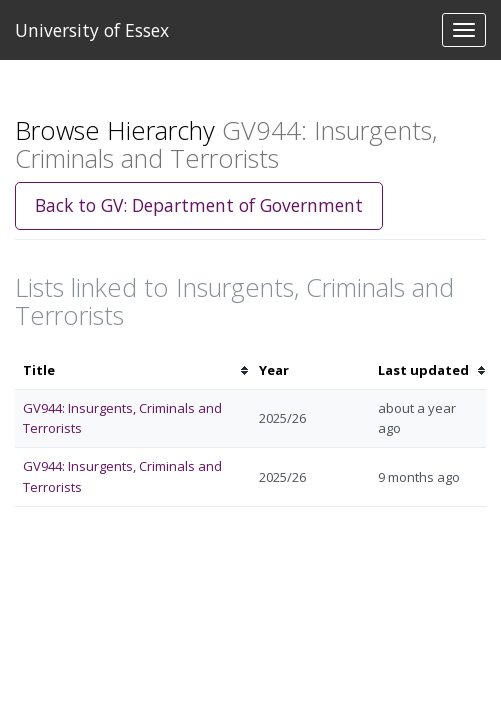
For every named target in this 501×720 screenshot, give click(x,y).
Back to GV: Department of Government (199, 205)
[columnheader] (133, 370)
